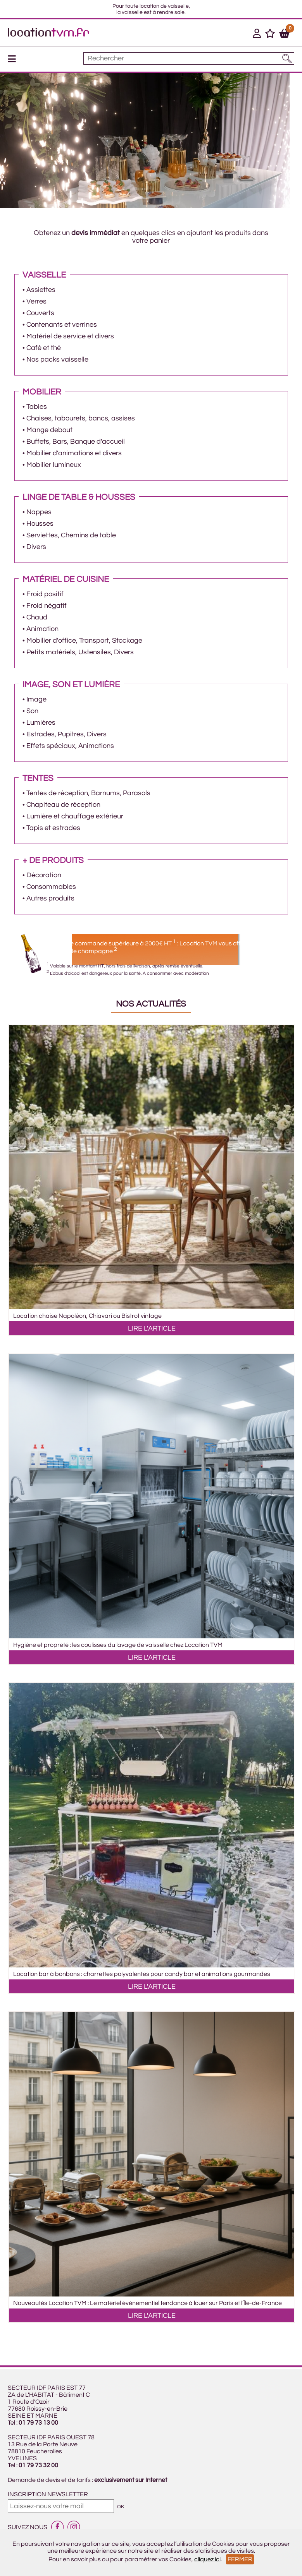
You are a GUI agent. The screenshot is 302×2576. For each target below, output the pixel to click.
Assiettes (40, 289)
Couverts (40, 313)
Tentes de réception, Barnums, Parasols (88, 793)
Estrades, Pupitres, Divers (66, 734)
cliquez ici (207, 2559)
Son (32, 711)
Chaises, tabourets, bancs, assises (80, 418)
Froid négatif (46, 605)
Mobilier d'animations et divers (74, 453)
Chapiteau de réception (63, 804)
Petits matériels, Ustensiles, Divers (80, 652)
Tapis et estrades (53, 828)
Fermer (240, 2559)
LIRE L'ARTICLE (152, 1328)
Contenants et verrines (61, 324)
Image (36, 699)
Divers (36, 547)
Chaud (36, 617)
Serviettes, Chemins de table (71, 535)
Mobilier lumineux (53, 464)
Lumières (40, 722)
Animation (42, 629)
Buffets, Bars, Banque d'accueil (75, 441)
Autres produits (50, 898)
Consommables (51, 886)
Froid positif (45, 594)
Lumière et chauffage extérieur (74, 816)
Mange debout (49, 430)
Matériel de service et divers (70, 336)
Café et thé (43, 348)
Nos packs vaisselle (57, 359)
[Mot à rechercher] (188, 58)
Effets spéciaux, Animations (70, 745)
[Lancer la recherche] (287, 58)
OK (120, 2506)
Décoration (43, 875)
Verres (36, 301)
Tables (36, 406)
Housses (39, 523)
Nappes (39, 512)
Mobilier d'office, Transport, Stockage (84, 640)
